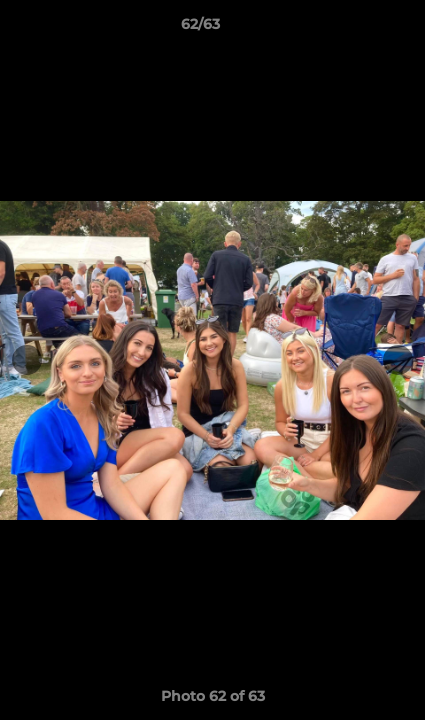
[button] (353, 29)
